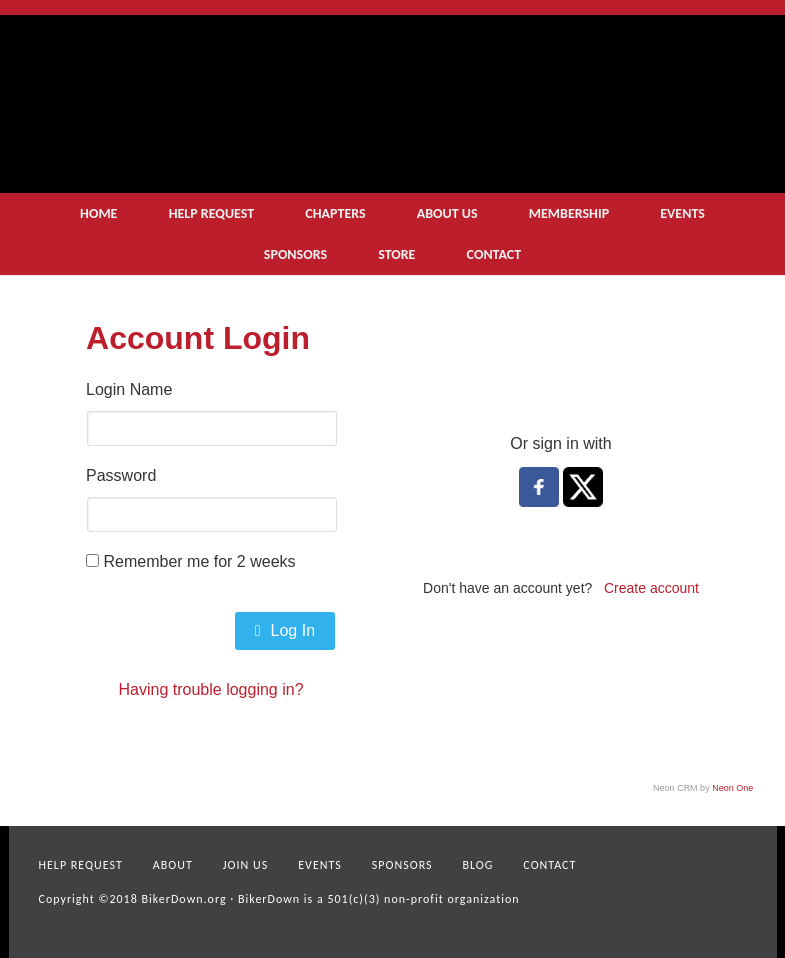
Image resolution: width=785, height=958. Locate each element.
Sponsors (402, 865)
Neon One (732, 788)
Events (320, 865)
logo (300, 96)
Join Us (245, 865)
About (173, 865)
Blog (478, 865)
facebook (711, 892)
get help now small (589, 131)
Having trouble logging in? (211, 689)
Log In (285, 630)
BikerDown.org (183, 899)
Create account (651, 588)
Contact (549, 865)
